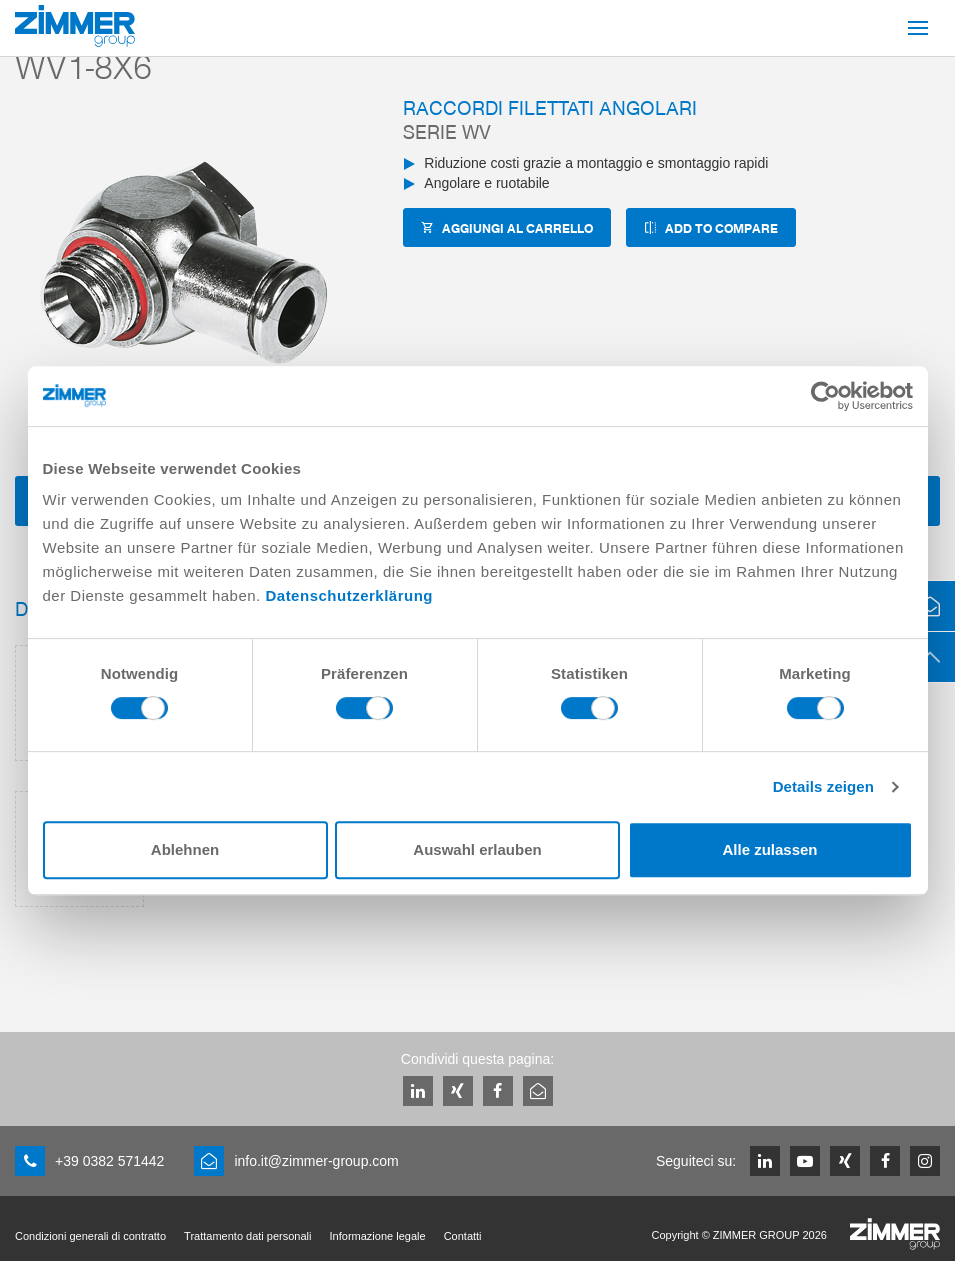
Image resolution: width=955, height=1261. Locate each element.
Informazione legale (378, 1236)
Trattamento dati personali (247, 1236)
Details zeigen (823, 786)
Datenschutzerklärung (349, 595)
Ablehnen (185, 849)
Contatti (463, 1236)
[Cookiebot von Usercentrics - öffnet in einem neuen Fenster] (825, 396)
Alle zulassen (769, 849)
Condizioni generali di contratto (90, 1236)
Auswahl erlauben (477, 849)
